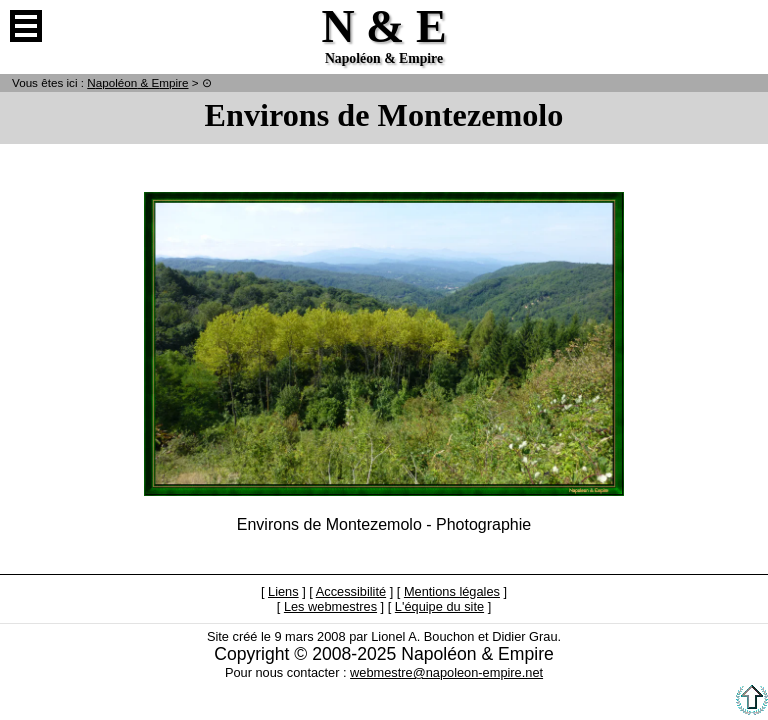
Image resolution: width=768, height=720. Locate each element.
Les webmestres (330, 606)
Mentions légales (452, 591)
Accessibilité (351, 591)
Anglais (742, 26)
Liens (283, 591)
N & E (137, 82)
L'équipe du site (439, 606)
